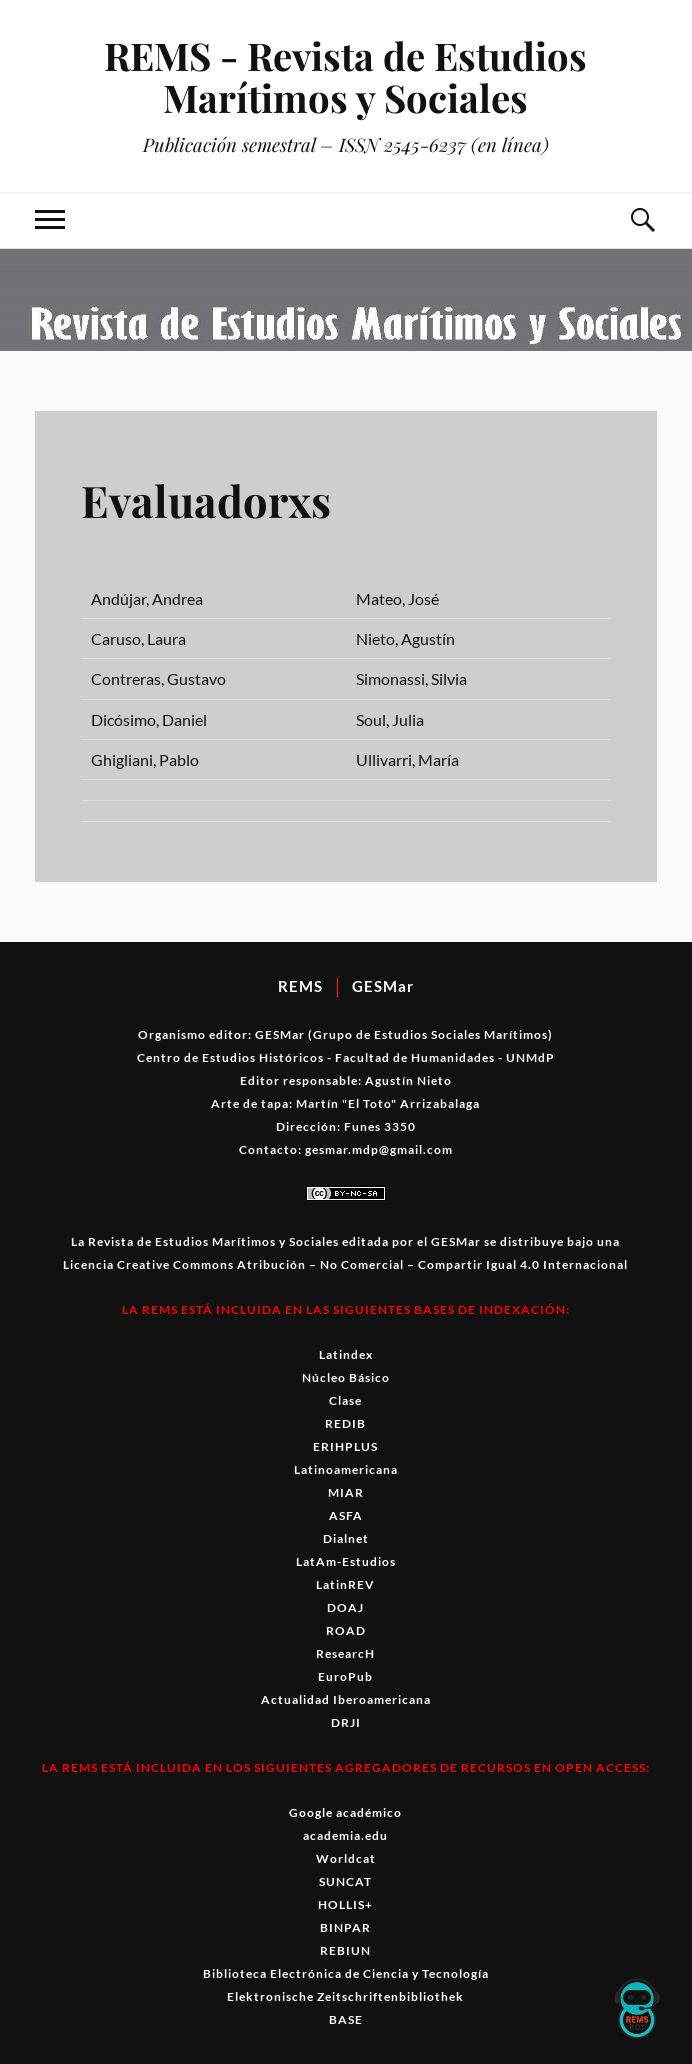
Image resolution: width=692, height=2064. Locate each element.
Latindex (346, 1354)
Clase (345, 1400)
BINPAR (345, 1927)
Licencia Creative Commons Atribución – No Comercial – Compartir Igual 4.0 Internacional (345, 1264)
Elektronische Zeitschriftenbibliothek (345, 1996)
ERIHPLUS (345, 1446)
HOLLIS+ (345, 1904)
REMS (300, 986)
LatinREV (345, 1584)
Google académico (345, 1812)
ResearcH (345, 1653)
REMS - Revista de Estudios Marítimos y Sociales (345, 76)
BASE (346, 2019)
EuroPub (345, 1676)
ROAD (346, 1630)
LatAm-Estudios (346, 1561)
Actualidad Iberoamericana (346, 1699)
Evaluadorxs (207, 499)
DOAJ (345, 1607)
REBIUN (345, 1950)
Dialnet (346, 1538)
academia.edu (345, 1835)
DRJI (346, 1722)
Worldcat (346, 1858)
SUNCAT (345, 1881)
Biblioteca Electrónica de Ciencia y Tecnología (346, 1973)
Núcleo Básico (346, 1377)
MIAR (346, 1492)
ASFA (346, 1515)
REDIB (345, 1423)
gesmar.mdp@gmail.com (379, 1149)
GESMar (383, 986)
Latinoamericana (346, 1469)
